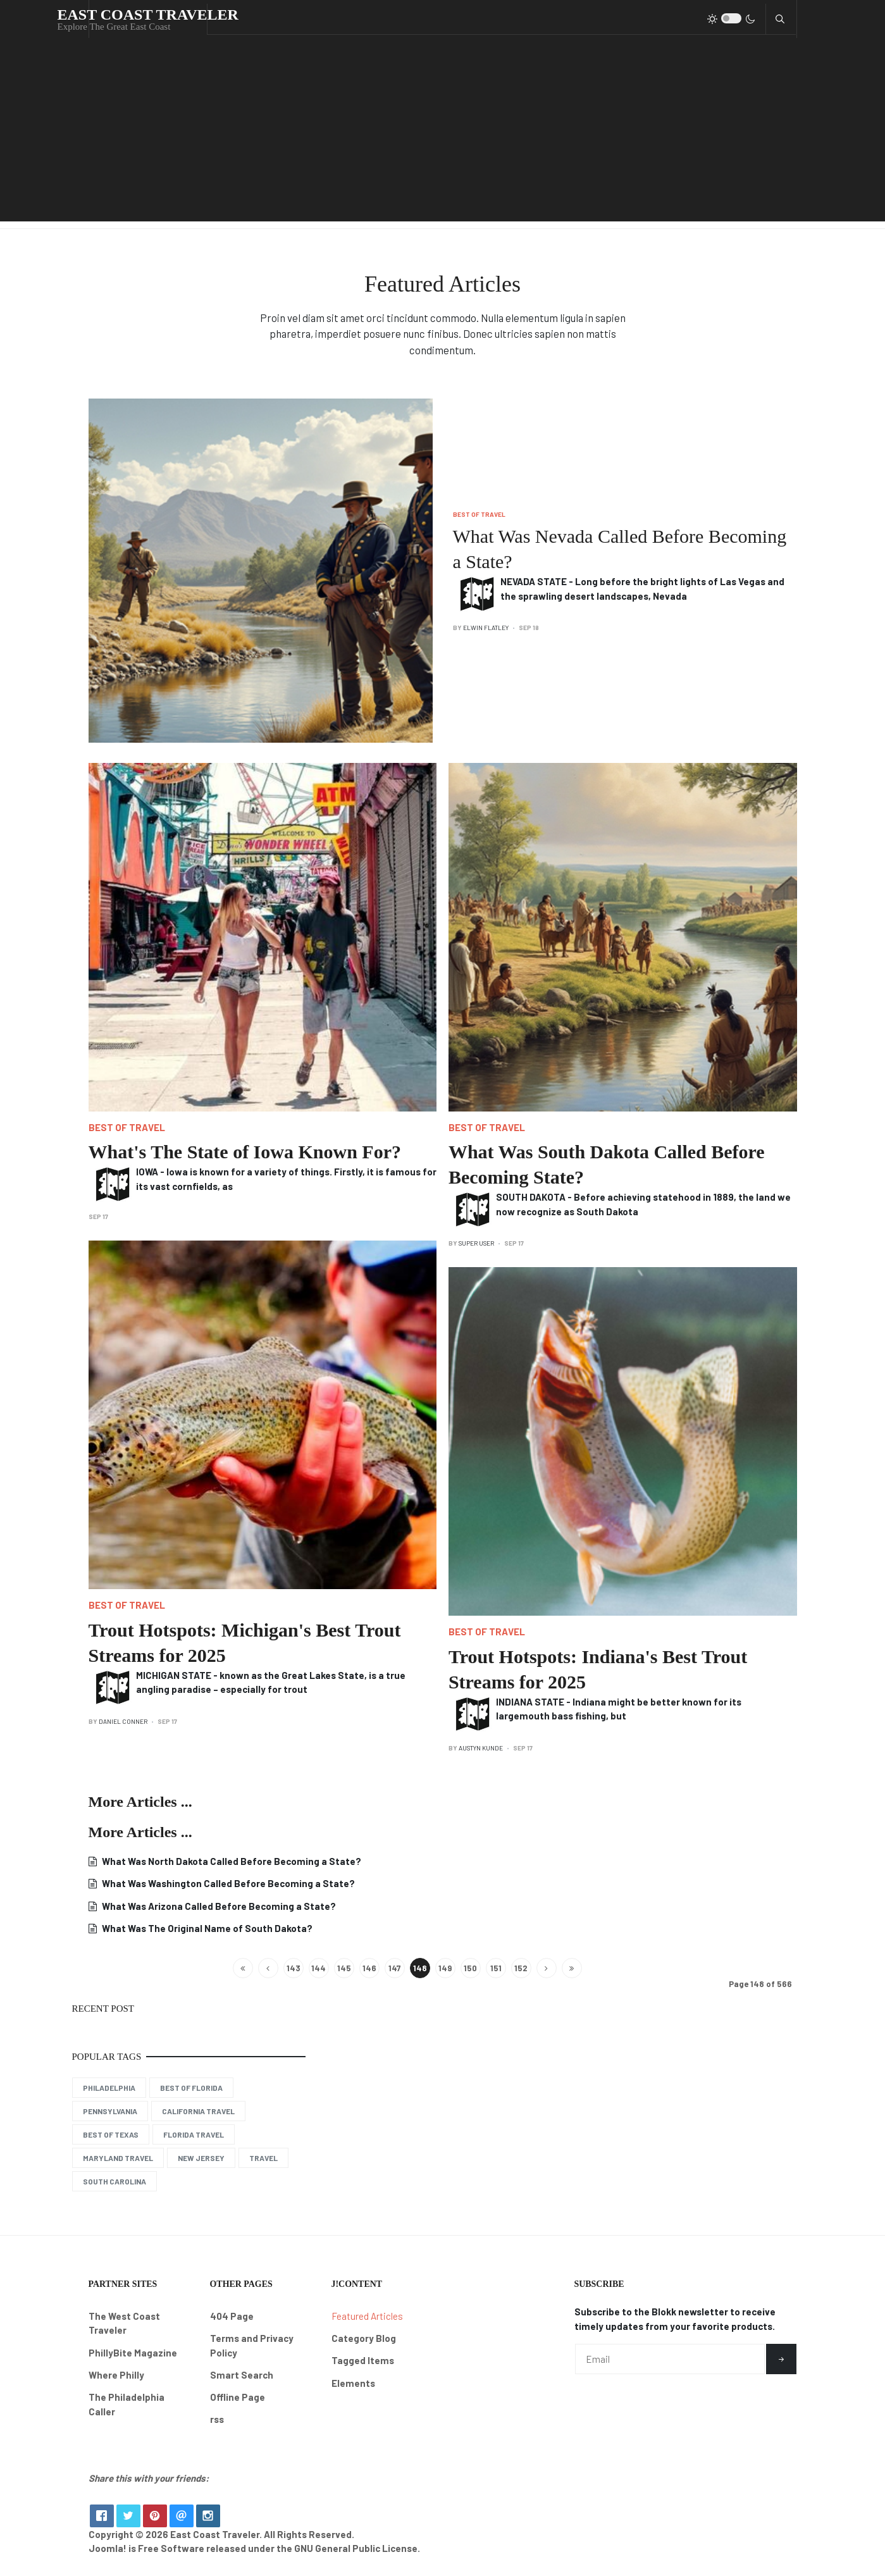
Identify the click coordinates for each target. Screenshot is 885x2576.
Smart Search (241, 2375)
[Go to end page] (572, 1968)
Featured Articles (367, 2316)
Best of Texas (111, 2134)
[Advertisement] (443, 132)
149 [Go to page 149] (445, 1968)
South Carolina (114, 2181)
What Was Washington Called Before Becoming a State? (227, 1883)
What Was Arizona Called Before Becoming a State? (218, 1906)
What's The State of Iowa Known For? (245, 1151)
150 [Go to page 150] (470, 1968)
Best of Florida (191, 2087)
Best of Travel (479, 514)
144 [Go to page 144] (318, 1968)
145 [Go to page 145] (344, 1968)
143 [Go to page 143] (293, 1968)
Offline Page (237, 2397)
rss (217, 2419)
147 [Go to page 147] (394, 1968)
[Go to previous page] (268, 1968)
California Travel (198, 2111)
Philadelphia (109, 2087)
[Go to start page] (243, 1968)
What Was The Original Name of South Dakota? (206, 1928)
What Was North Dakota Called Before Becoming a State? (230, 1861)
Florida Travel (193, 2134)
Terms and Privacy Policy (252, 2345)
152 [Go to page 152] (521, 1968)
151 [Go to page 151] (496, 1968)
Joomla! (108, 2557)
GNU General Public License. (357, 2557)
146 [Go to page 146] (369, 1968)
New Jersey (201, 2157)
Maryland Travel (118, 2157)
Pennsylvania (110, 2111)
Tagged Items (362, 2360)
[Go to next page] (546, 1968)
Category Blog (363, 2338)
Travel (263, 2157)
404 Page (232, 2316)
